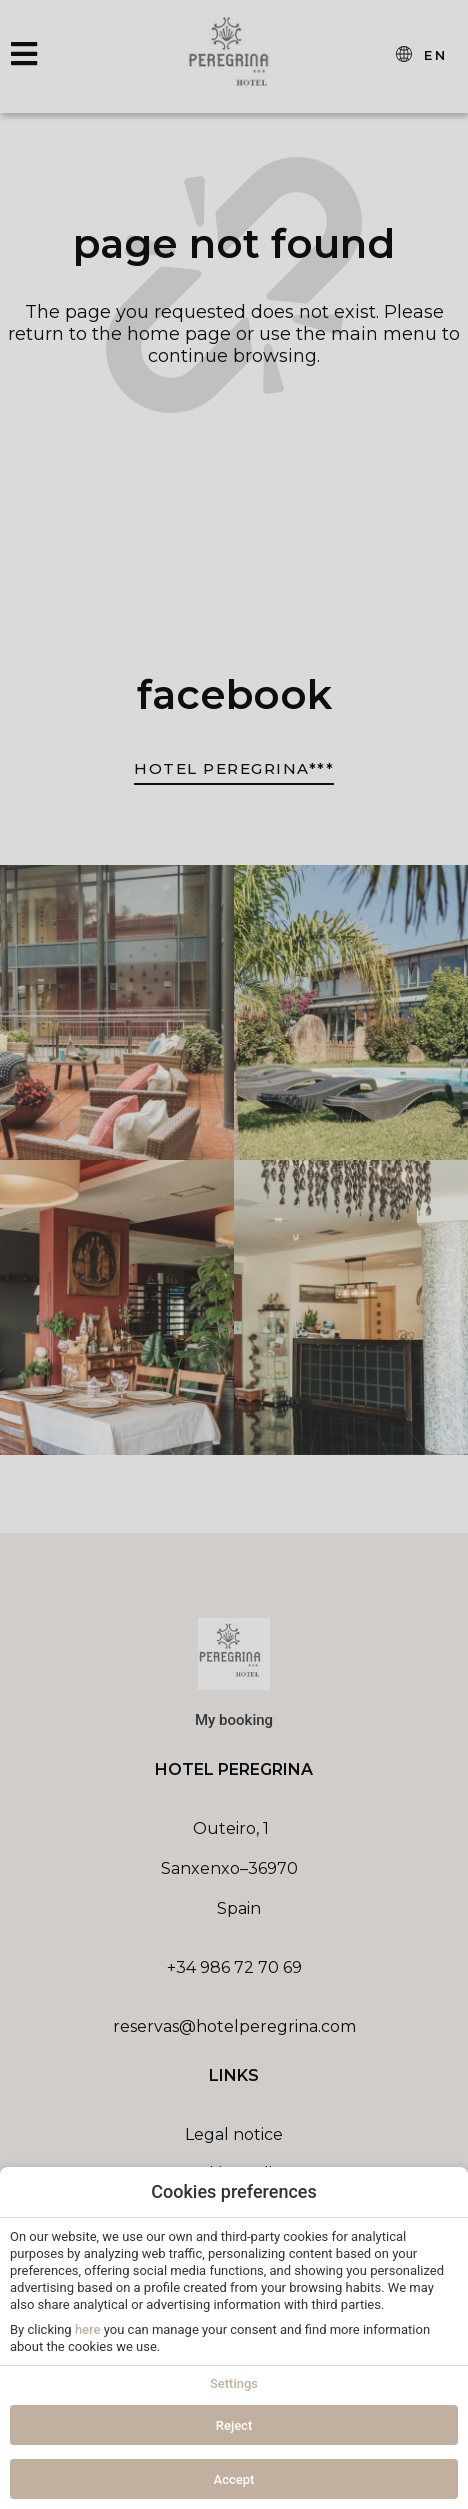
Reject (234, 2425)
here (88, 2329)
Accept (234, 2479)
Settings (234, 2383)
